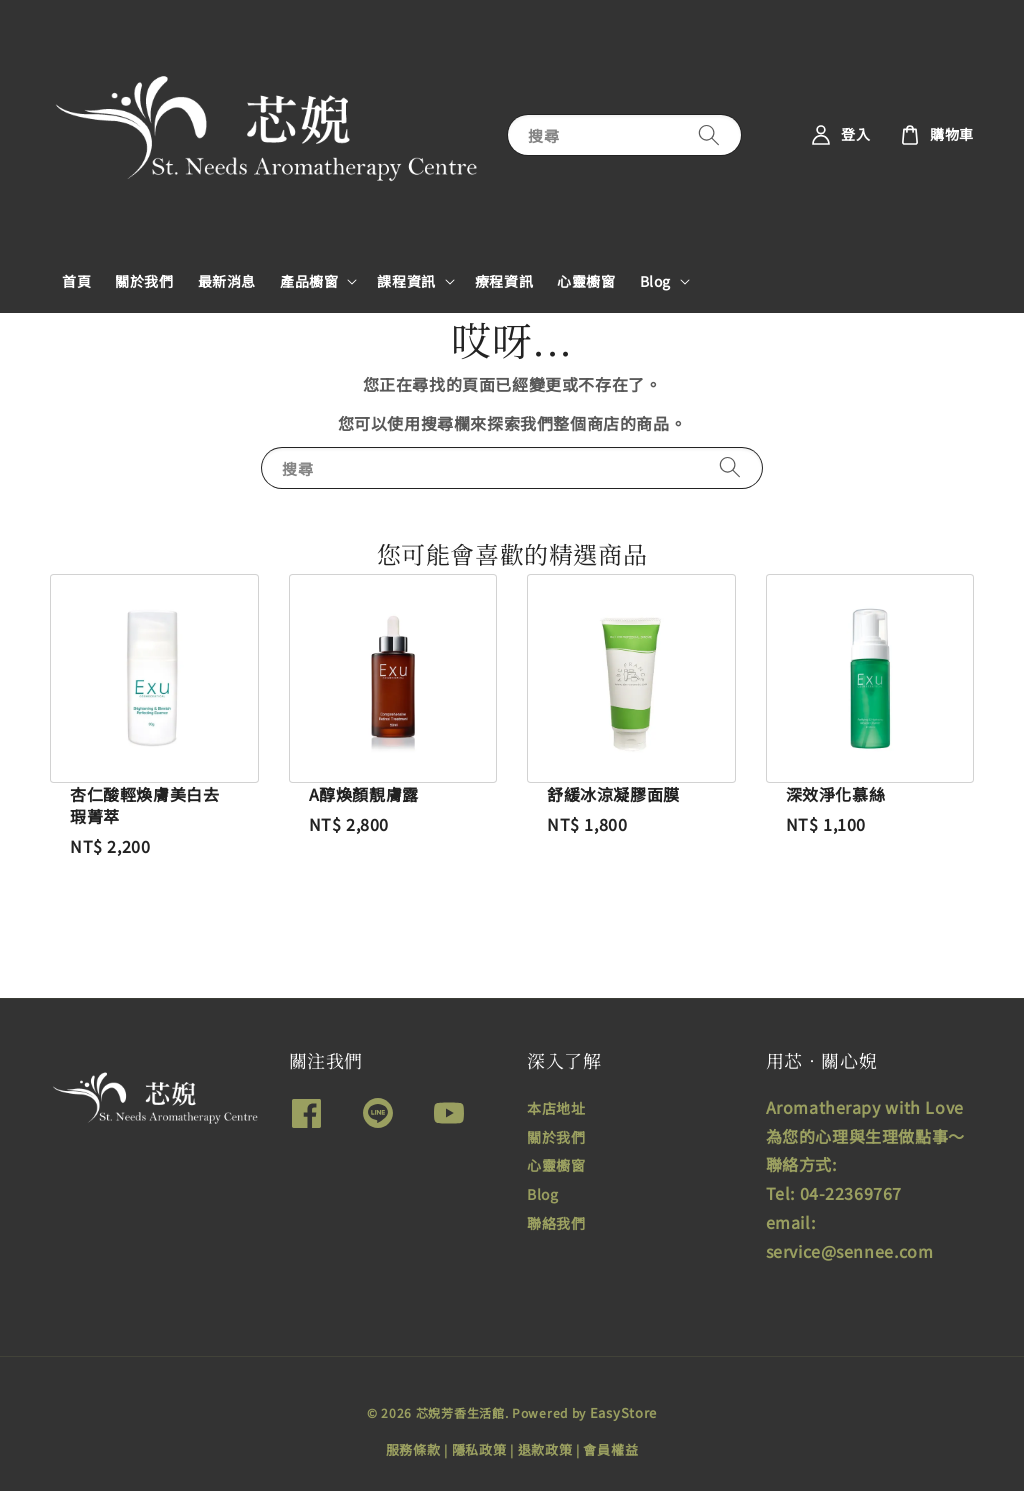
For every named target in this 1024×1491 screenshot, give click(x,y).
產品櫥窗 (309, 281)
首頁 (76, 281)
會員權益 (610, 1449)
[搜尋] (709, 134)
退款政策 (545, 1449)
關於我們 (144, 281)
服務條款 (413, 1449)
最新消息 (227, 281)
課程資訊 (406, 281)
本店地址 (556, 1108)
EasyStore (623, 1412)
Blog (655, 281)
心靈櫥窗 (586, 281)
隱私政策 (479, 1449)
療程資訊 (504, 281)
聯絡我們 (556, 1223)
